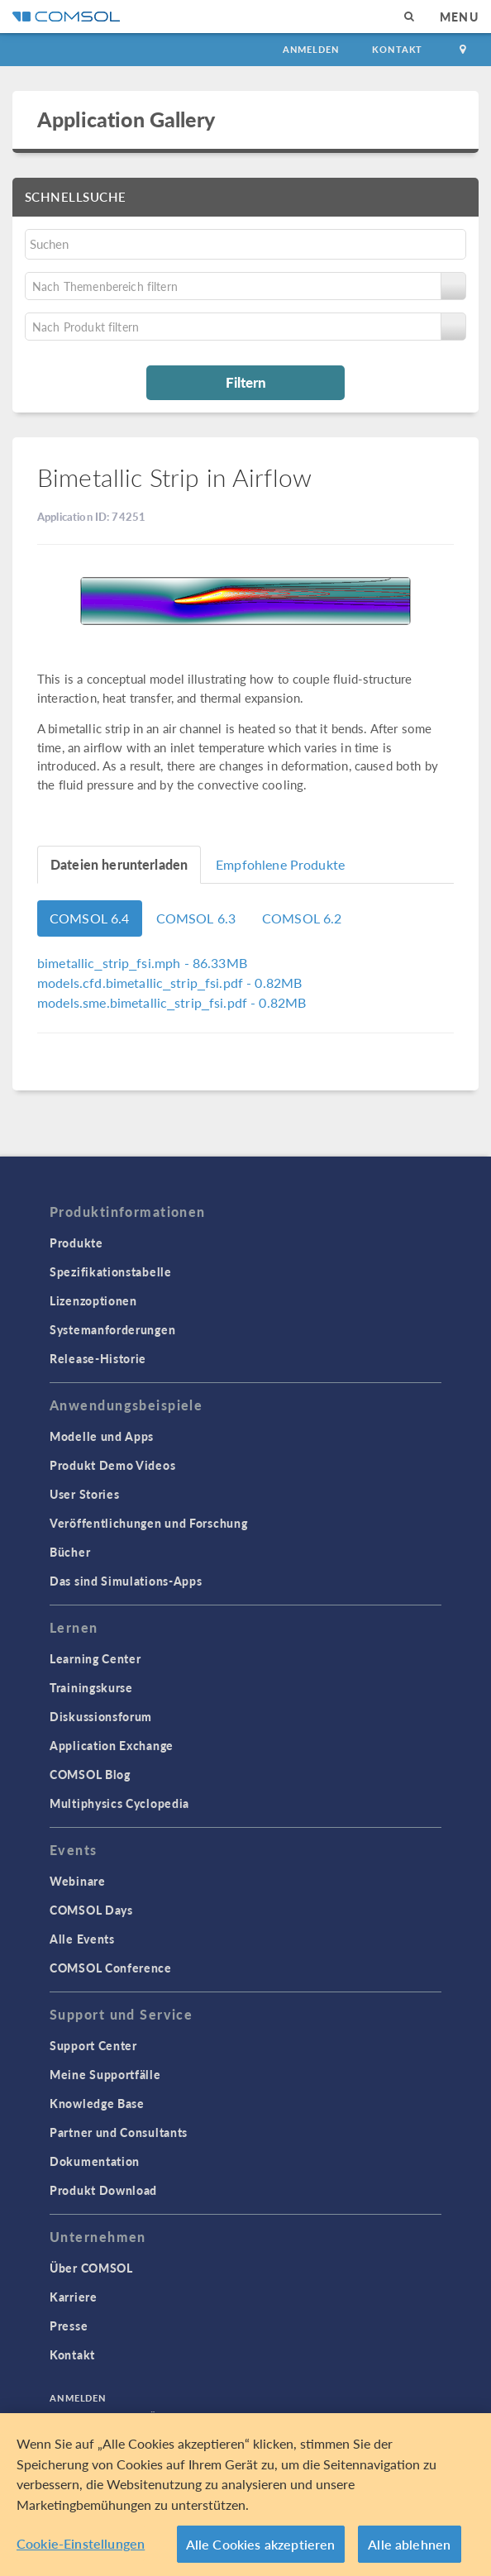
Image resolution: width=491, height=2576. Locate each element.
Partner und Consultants (119, 2132)
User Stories (84, 1494)
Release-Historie (98, 1358)
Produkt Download (103, 2190)
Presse (69, 2325)
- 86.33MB (142, 962)
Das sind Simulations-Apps (126, 1580)
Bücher (70, 1551)
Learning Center (95, 1658)
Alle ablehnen (409, 2547)
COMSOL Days (91, 1909)
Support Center (93, 2045)
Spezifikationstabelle (111, 1271)
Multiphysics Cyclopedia (119, 1803)
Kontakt (397, 49)
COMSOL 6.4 (90, 918)
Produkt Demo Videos (112, 1465)
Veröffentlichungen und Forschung (148, 1523)
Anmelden (311, 49)
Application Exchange (112, 1745)
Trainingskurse (91, 1687)
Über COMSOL (91, 2267)
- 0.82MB (169, 982)
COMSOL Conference (111, 1967)
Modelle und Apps (102, 1436)
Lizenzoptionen (93, 1300)
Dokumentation (95, 2161)
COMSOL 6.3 (196, 918)
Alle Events (82, 1938)
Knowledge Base (97, 2103)
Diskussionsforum (101, 1716)
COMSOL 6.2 (302, 918)
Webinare (78, 1880)
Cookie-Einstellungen (81, 2546)
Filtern (246, 382)
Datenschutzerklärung (118, 2416)
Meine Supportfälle (105, 2074)
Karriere (74, 2296)
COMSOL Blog (90, 1774)
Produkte (76, 1242)
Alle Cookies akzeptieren (261, 2547)
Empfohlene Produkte (280, 864)
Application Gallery (126, 119)
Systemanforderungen (112, 1329)
